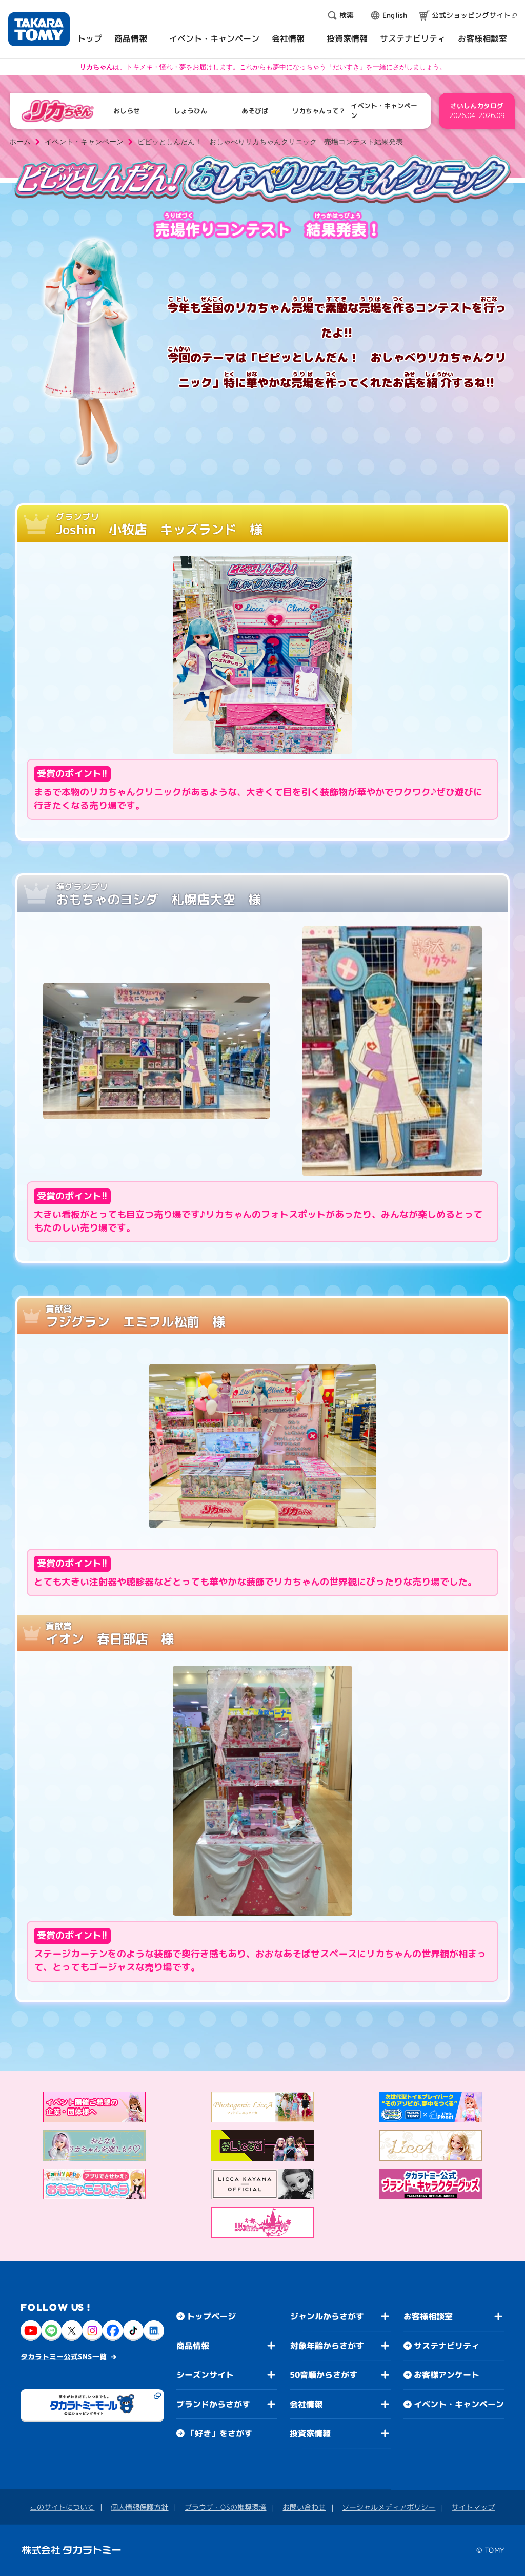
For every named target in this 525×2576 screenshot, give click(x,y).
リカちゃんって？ (319, 110)
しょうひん (190, 110)
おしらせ (126, 110)
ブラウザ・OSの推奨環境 (225, 2507)
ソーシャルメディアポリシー (388, 2507)
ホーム (20, 142)
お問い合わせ (304, 2507)
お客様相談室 (428, 2316)
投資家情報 (310, 2433)
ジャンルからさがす (327, 2316)
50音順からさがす (323, 2374)
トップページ (211, 2316)
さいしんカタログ (476, 111)
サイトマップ (473, 2507)
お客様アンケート (446, 2374)
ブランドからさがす (213, 2404)
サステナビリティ (446, 2345)
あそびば (254, 110)
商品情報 (192, 2345)
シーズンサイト (205, 2374)
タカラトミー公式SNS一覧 (64, 2357)
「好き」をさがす (219, 2433)
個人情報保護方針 (139, 2507)
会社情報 (306, 2404)
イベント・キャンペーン (384, 110)
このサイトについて (62, 2507)
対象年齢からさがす (327, 2345)
